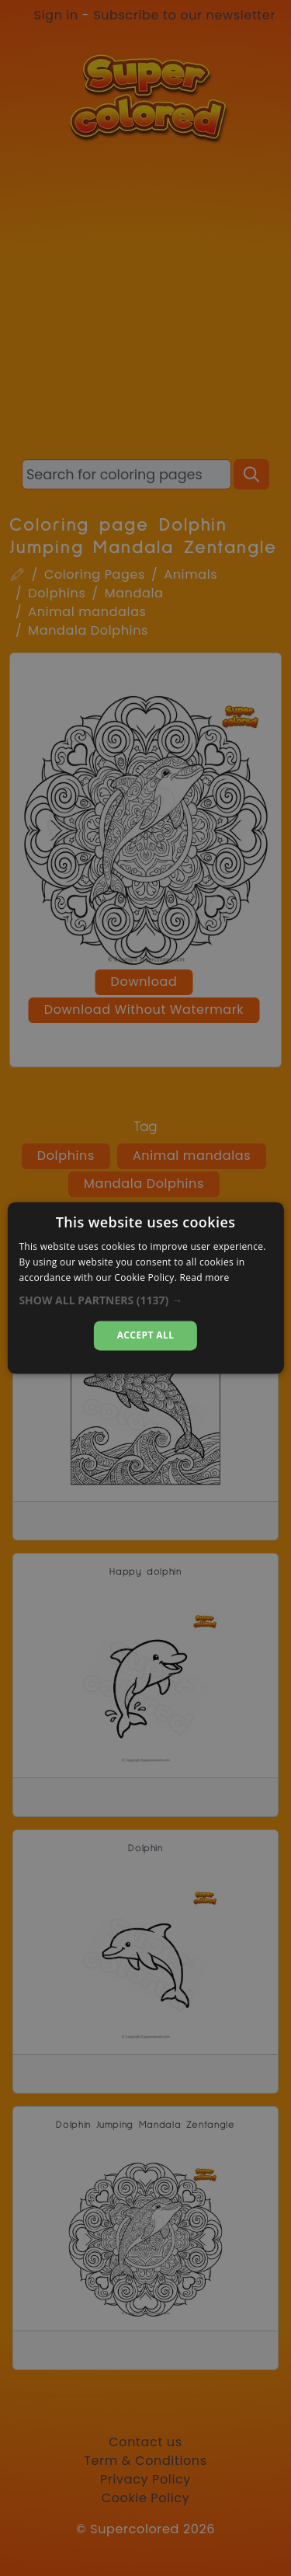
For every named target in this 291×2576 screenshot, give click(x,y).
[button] (145, 1300)
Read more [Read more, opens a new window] (205, 1277)
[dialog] (145, 1287)
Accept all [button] (146, 1335)
